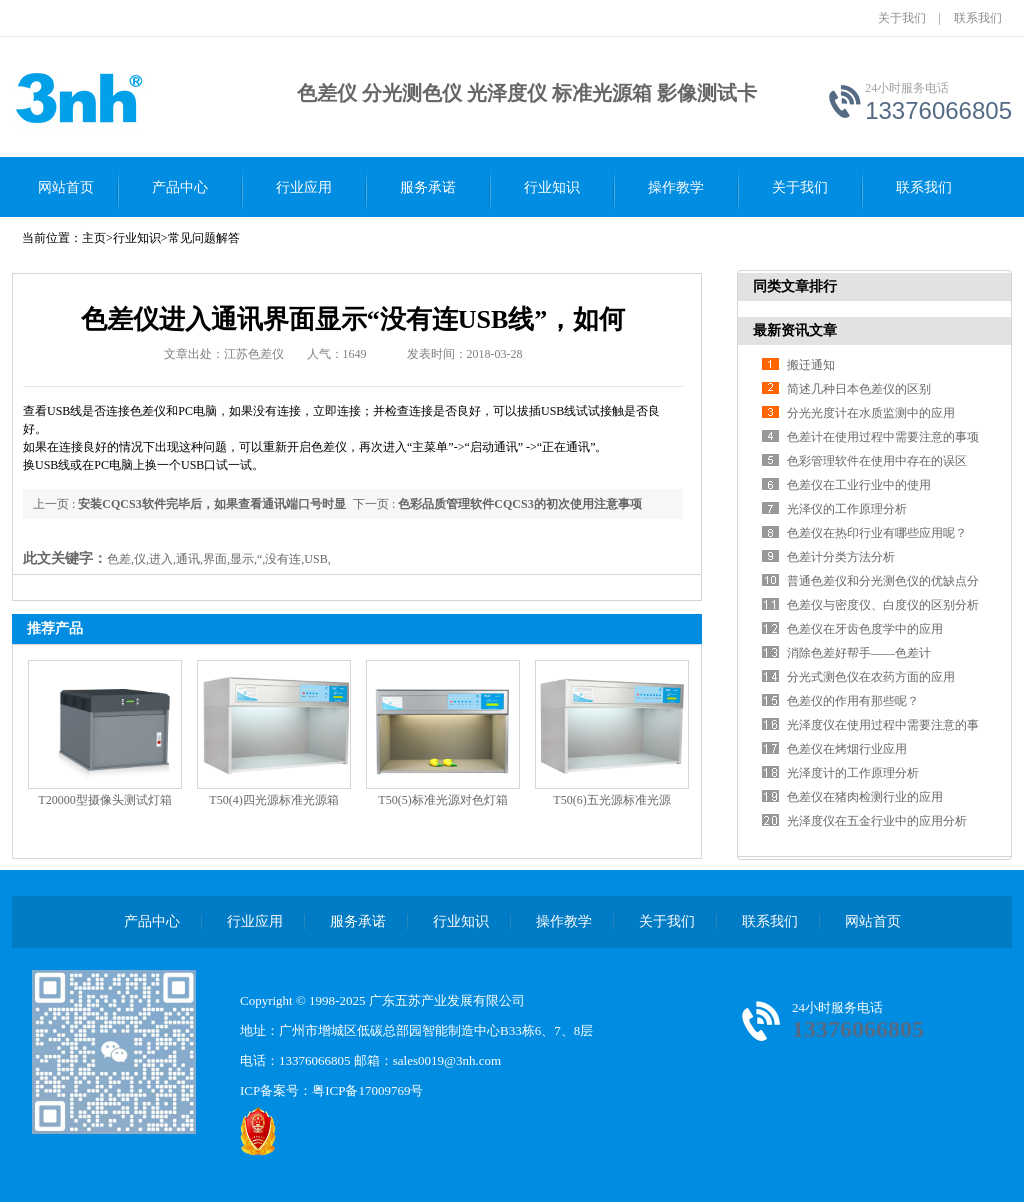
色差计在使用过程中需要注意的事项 (883, 437)
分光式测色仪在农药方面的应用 (871, 677)
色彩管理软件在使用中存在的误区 (877, 461)
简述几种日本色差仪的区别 (859, 389)
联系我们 (978, 18)
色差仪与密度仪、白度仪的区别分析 (883, 605)
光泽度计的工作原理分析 (853, 773)
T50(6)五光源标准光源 (611, 800)
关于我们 (902, 18)
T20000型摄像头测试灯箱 (104, 800)
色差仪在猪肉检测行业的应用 (865, 797)
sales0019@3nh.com (447, 1060)
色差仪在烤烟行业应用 (847, 749)
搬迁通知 (811, 365)
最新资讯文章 (795, 330)
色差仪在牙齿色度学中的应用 (865, 629)
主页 (94, 238)
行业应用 (304, 187)
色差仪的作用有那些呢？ (853, 701)
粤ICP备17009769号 (367, 1090)
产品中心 (180, 187)
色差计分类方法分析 (841, 557)
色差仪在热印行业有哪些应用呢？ (877, 533)
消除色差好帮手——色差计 (859, 653)
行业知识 (552, 187)
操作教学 (676, 187)
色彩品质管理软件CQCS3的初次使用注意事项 (519, 504)
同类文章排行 (795, 286)
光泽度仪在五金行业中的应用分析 (877, 821)
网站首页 (66, 187)
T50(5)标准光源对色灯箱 (442, 800)
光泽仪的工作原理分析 (847, 509)
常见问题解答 (204, 238)
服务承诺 (428, 187)
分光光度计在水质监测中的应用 (871, 413)
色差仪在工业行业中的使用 (859, 485)
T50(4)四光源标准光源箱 (273, 800)
